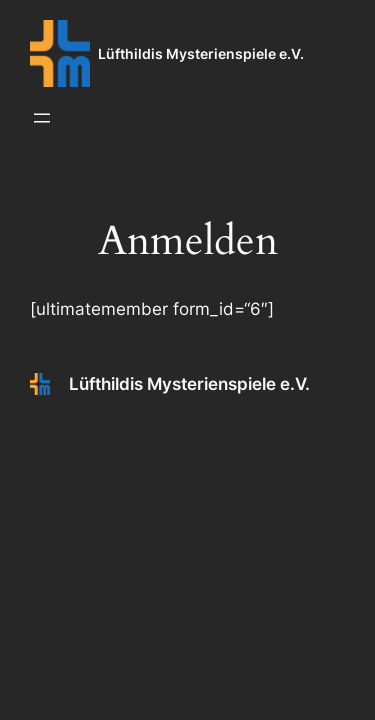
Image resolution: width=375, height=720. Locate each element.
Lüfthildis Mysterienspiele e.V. (201, 53)
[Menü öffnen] (42, 118)
